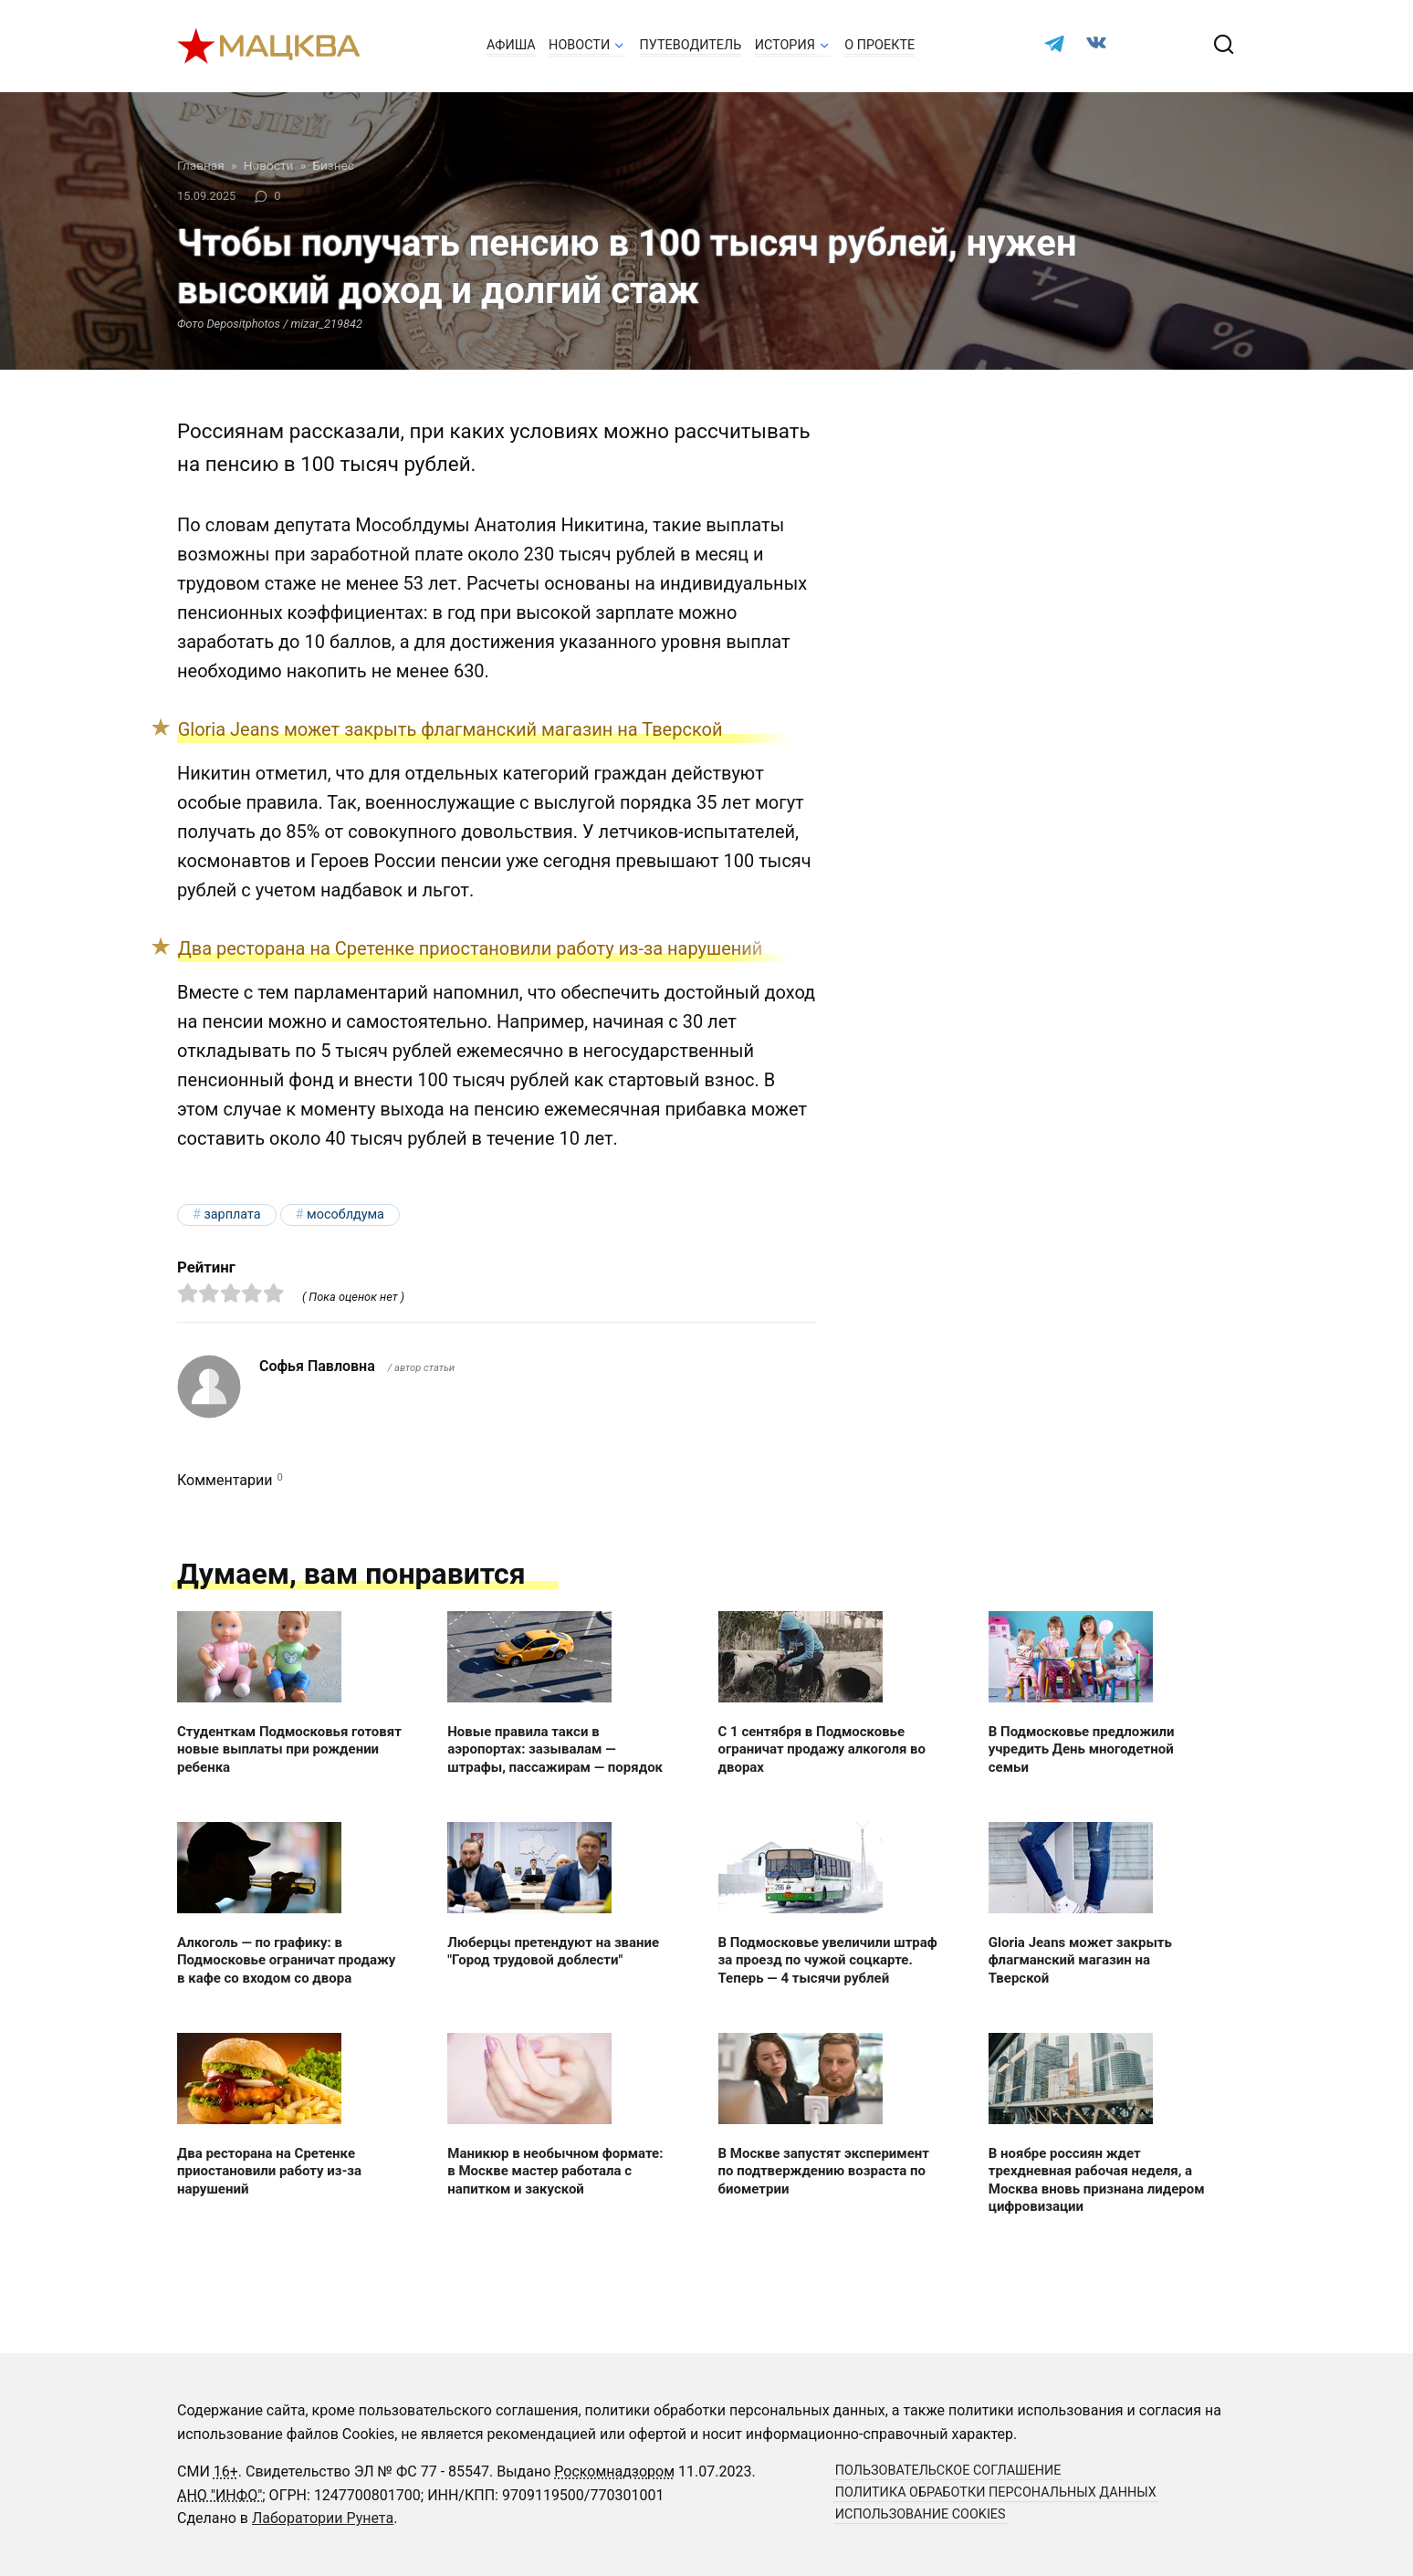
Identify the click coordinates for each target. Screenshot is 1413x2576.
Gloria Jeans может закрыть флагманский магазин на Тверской (450, 729)
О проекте (879, 45)
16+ (226, 2471)
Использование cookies (920, 2514)
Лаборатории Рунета (322, 2518)
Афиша (511, 45)
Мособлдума (345, 1214)
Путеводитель (691, 45)
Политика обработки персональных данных (996, 2492)
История (785, 45)
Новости (579, 45)
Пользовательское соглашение (948, 2470)
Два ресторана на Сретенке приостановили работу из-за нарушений (470, 948)
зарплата (232, 1214)
